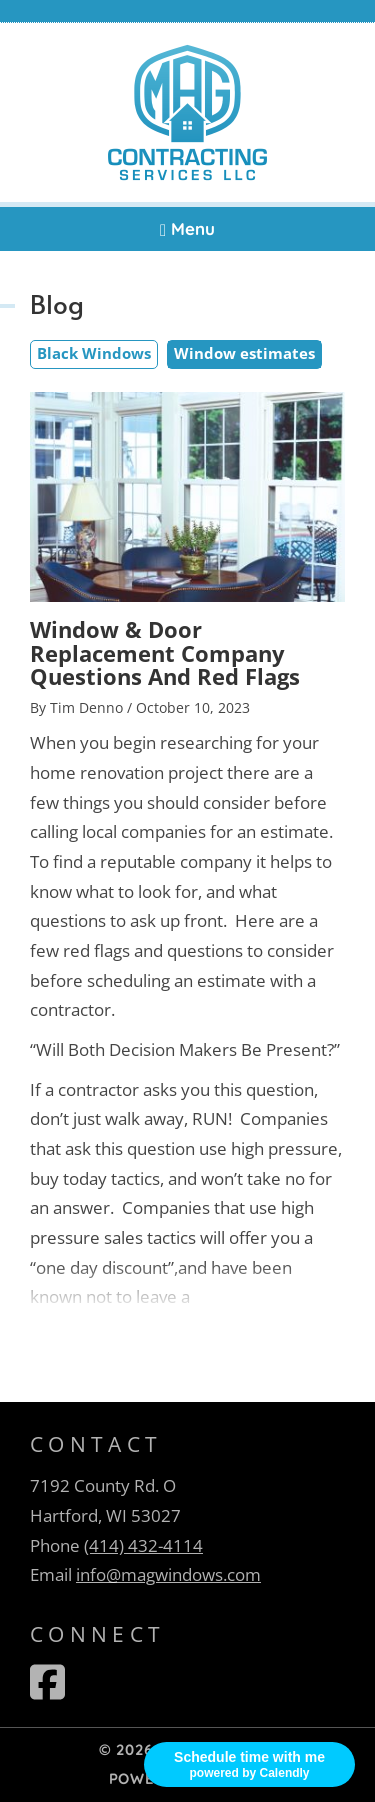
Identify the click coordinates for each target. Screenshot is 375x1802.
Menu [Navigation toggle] (187, 229)
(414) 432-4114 (143, 1545)
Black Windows (94, 353)
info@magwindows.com (168, 1574)
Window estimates (244, 353)
